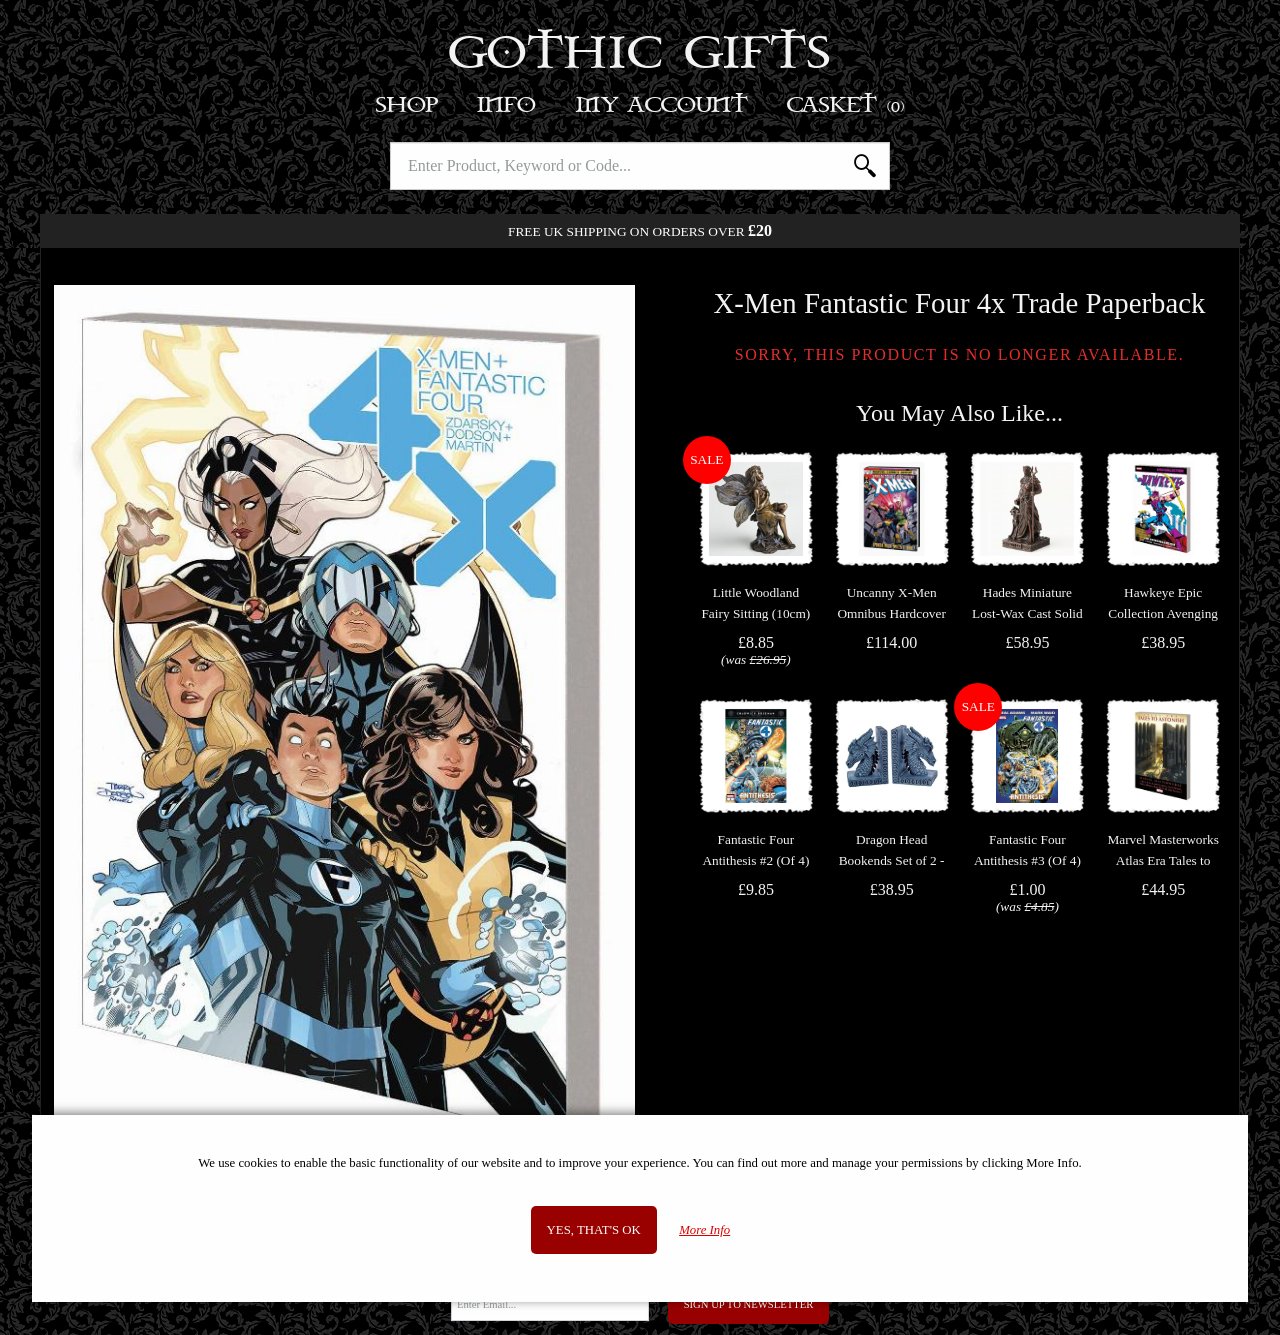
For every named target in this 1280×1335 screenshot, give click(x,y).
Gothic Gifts (640, 55)
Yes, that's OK (594, 1230)
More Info (704, 1230)
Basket (846, 105)
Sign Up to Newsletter (749, 1304)
